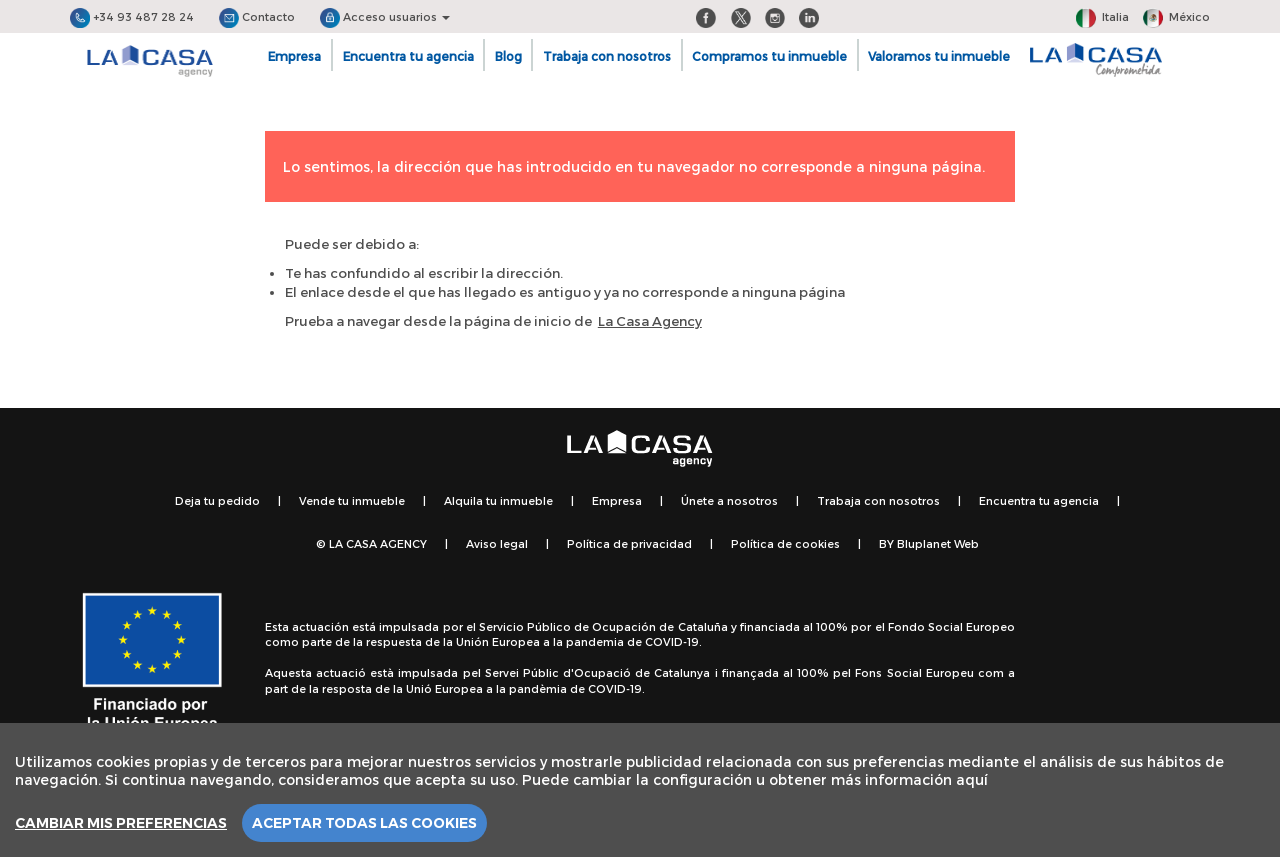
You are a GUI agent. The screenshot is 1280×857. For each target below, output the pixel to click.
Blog (508, 56)
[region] (640, 790)
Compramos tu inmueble (769, 56)
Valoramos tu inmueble (939, 56)
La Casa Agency (650, 321)
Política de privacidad (629, 543)
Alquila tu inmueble (498, 500)
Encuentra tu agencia (408, 56)
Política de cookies (785, 543)
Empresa (294, 56)
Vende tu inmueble (352, 500)
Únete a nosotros (729, 500)
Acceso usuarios (385, 16)
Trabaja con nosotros (607, 56)
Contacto (257, 16)
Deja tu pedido (217, 500)
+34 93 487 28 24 (132, 16)
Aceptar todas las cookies (364, 823)
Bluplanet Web (938, 543)
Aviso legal (497, 543)
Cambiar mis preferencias (121, 823)
